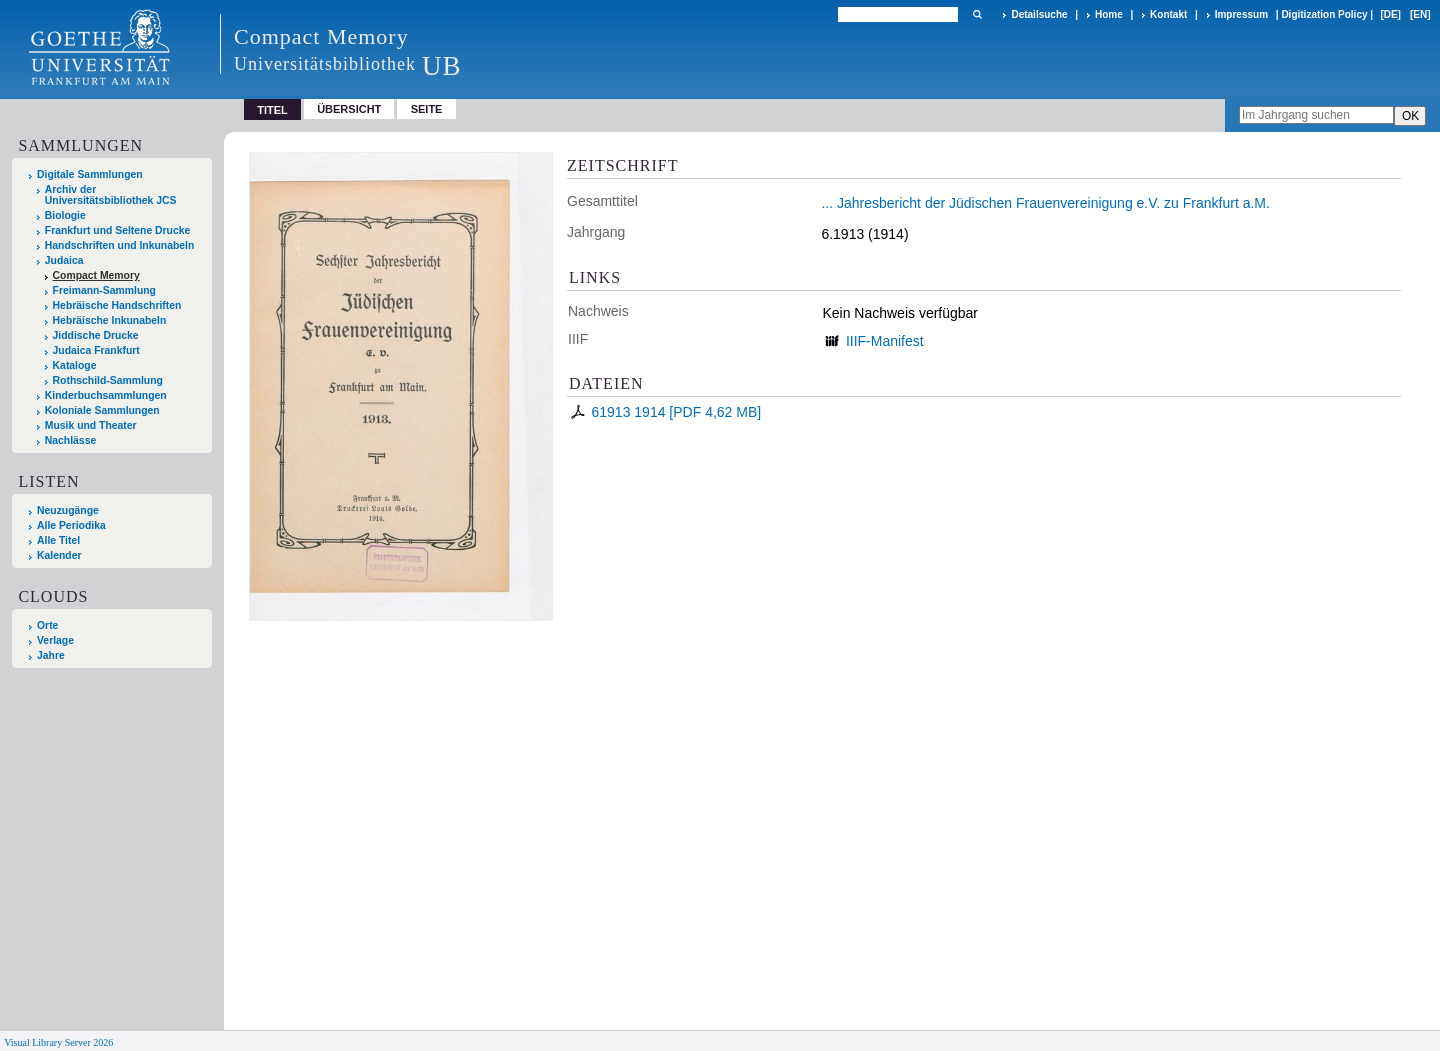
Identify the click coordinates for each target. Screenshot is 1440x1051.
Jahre (51, 655)
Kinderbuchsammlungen (106, 395)
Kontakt (1168, 14)
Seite (427, 109)
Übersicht (349, 109)
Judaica (64, 260)
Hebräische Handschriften (117, 305)
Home (1109, 14)
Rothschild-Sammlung (108, 380)
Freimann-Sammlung (104, 290)
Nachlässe (70, 440)
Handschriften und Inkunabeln (120, 245)
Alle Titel (58, 540)
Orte (47, 625)
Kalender (59, 555)
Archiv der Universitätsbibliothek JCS (111, 195)
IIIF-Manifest (885, 341)
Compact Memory (96, 275)
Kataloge (75, 365)
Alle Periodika (71, 525)
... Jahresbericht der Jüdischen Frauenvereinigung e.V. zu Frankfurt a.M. (1045, 203)
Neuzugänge (68, 510)
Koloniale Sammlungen (102, 410)
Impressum (1241, 14)
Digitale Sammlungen (90, 174)
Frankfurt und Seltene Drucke (118, 230)
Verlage (55, 640)
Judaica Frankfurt (96, 350)
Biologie (65, 215)
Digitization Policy (1324, 14)
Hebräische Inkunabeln (110, 320)
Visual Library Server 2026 (58, 1042)
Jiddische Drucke (96, 335)
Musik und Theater (91, 425)
